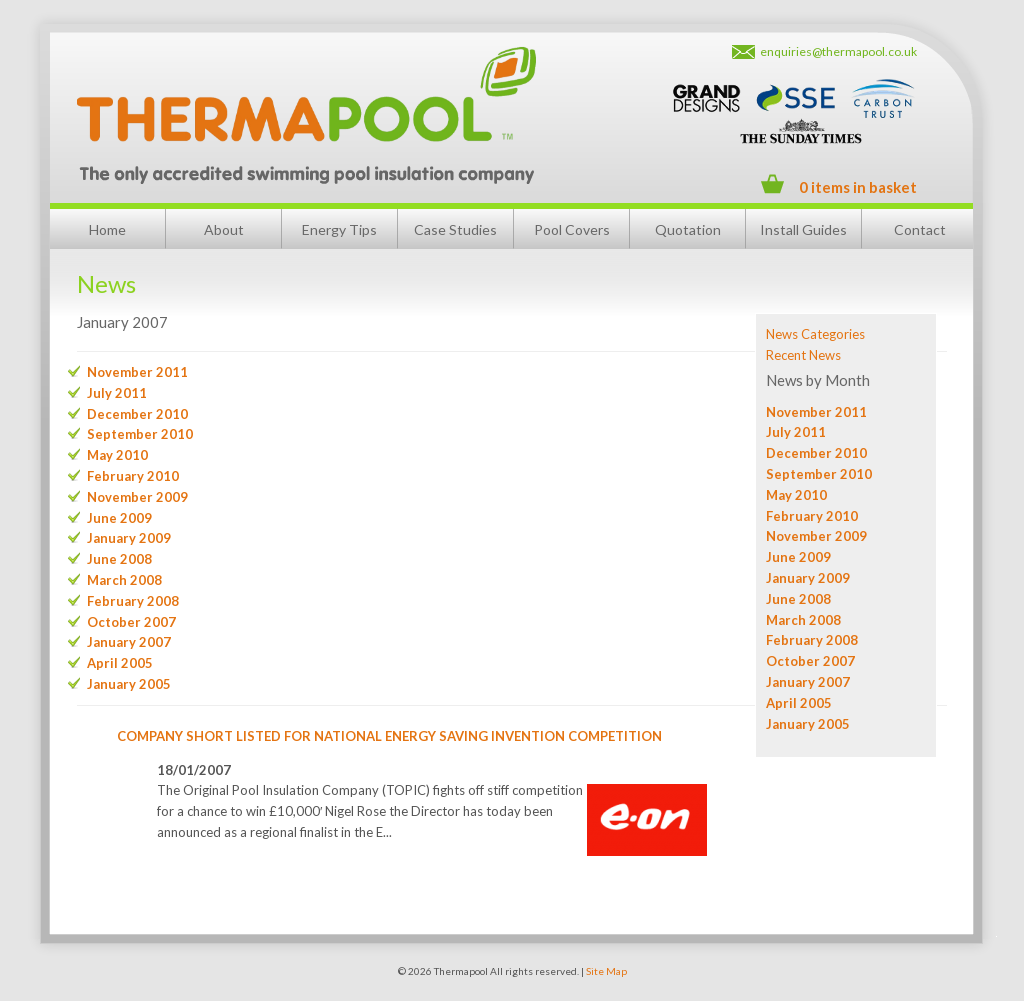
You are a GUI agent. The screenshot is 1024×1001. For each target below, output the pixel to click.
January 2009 (808, 578)
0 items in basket (858, 187)
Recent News (803, 355)
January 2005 (808, 724)
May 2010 (796, 495)
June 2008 (798, 599)
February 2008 (812, 640)
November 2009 (816, 536)
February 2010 (812, 516)
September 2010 (819, 474)
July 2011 (796, 432)
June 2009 (798, 557)
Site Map (606, 971)
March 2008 (803, 620)
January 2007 (808, 682)
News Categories (815, 334)
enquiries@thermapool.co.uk (838, 51)
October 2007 (810, 661)
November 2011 (816, 412)
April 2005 (799, 703)
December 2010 (816, 453)
